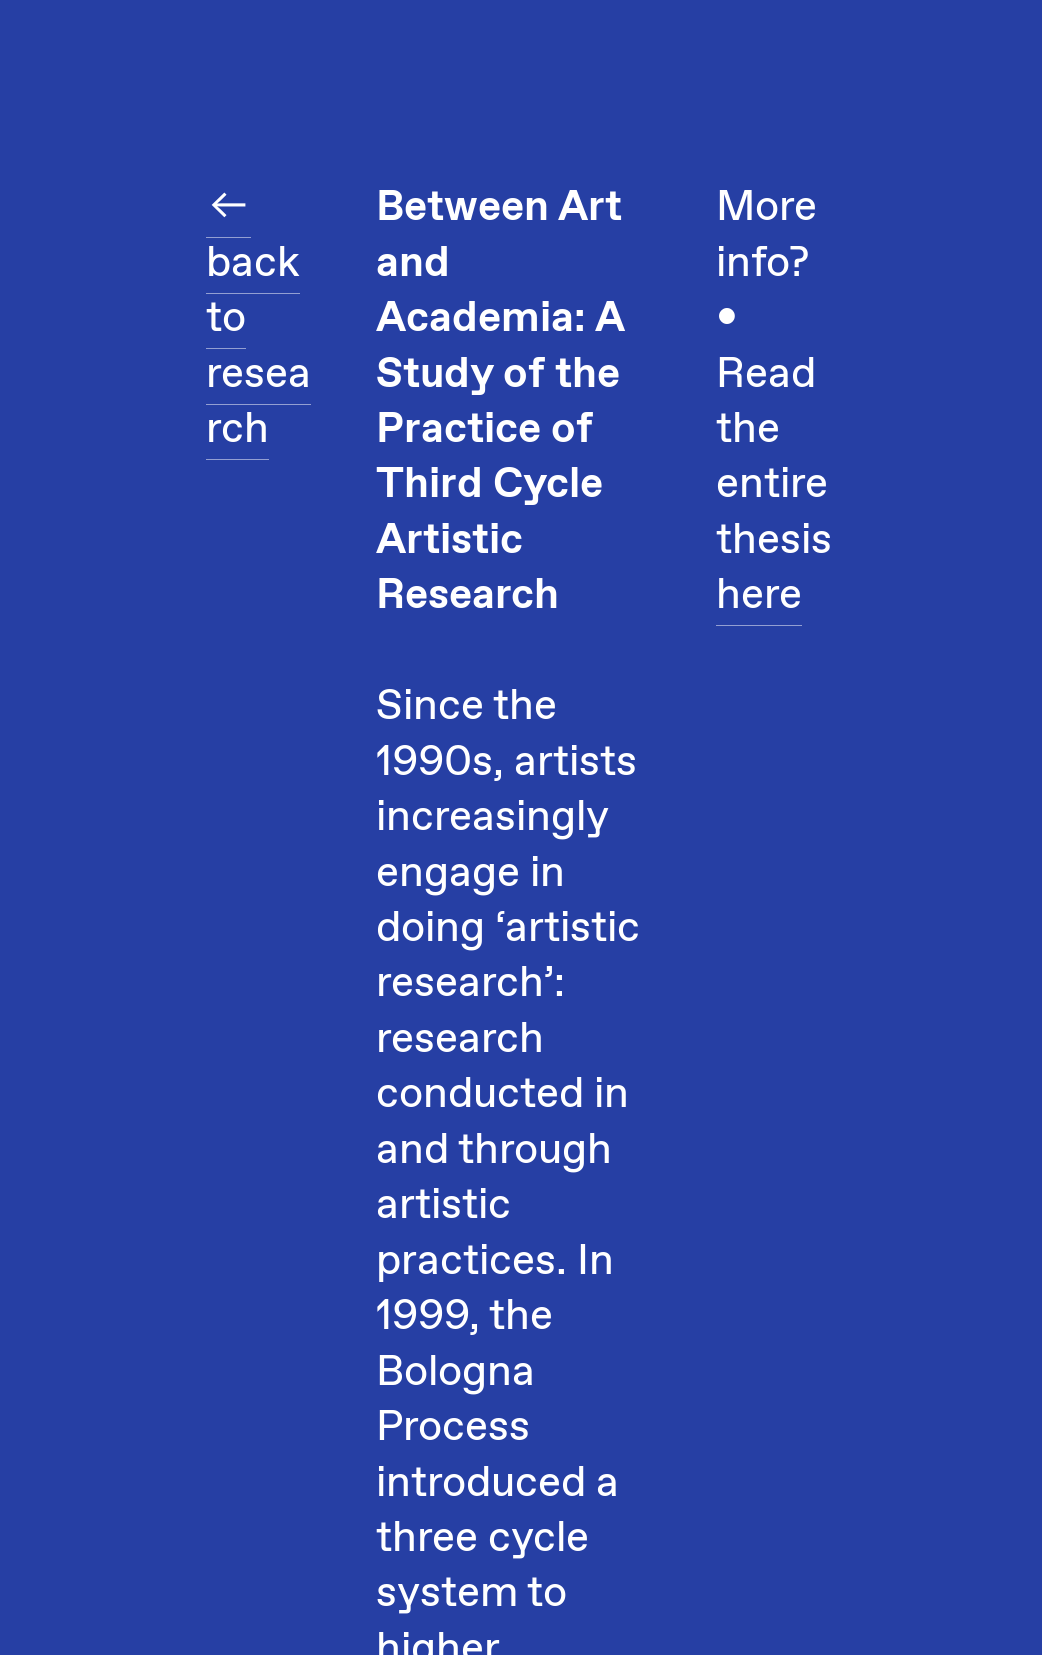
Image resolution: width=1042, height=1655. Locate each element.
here (759, 596)
